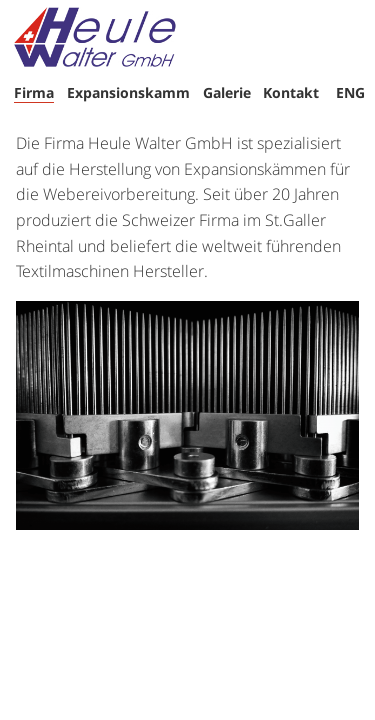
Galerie (227, 92)
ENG (350, 92)
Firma (34, 92)
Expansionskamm (128, 92)
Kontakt (291, 92)
